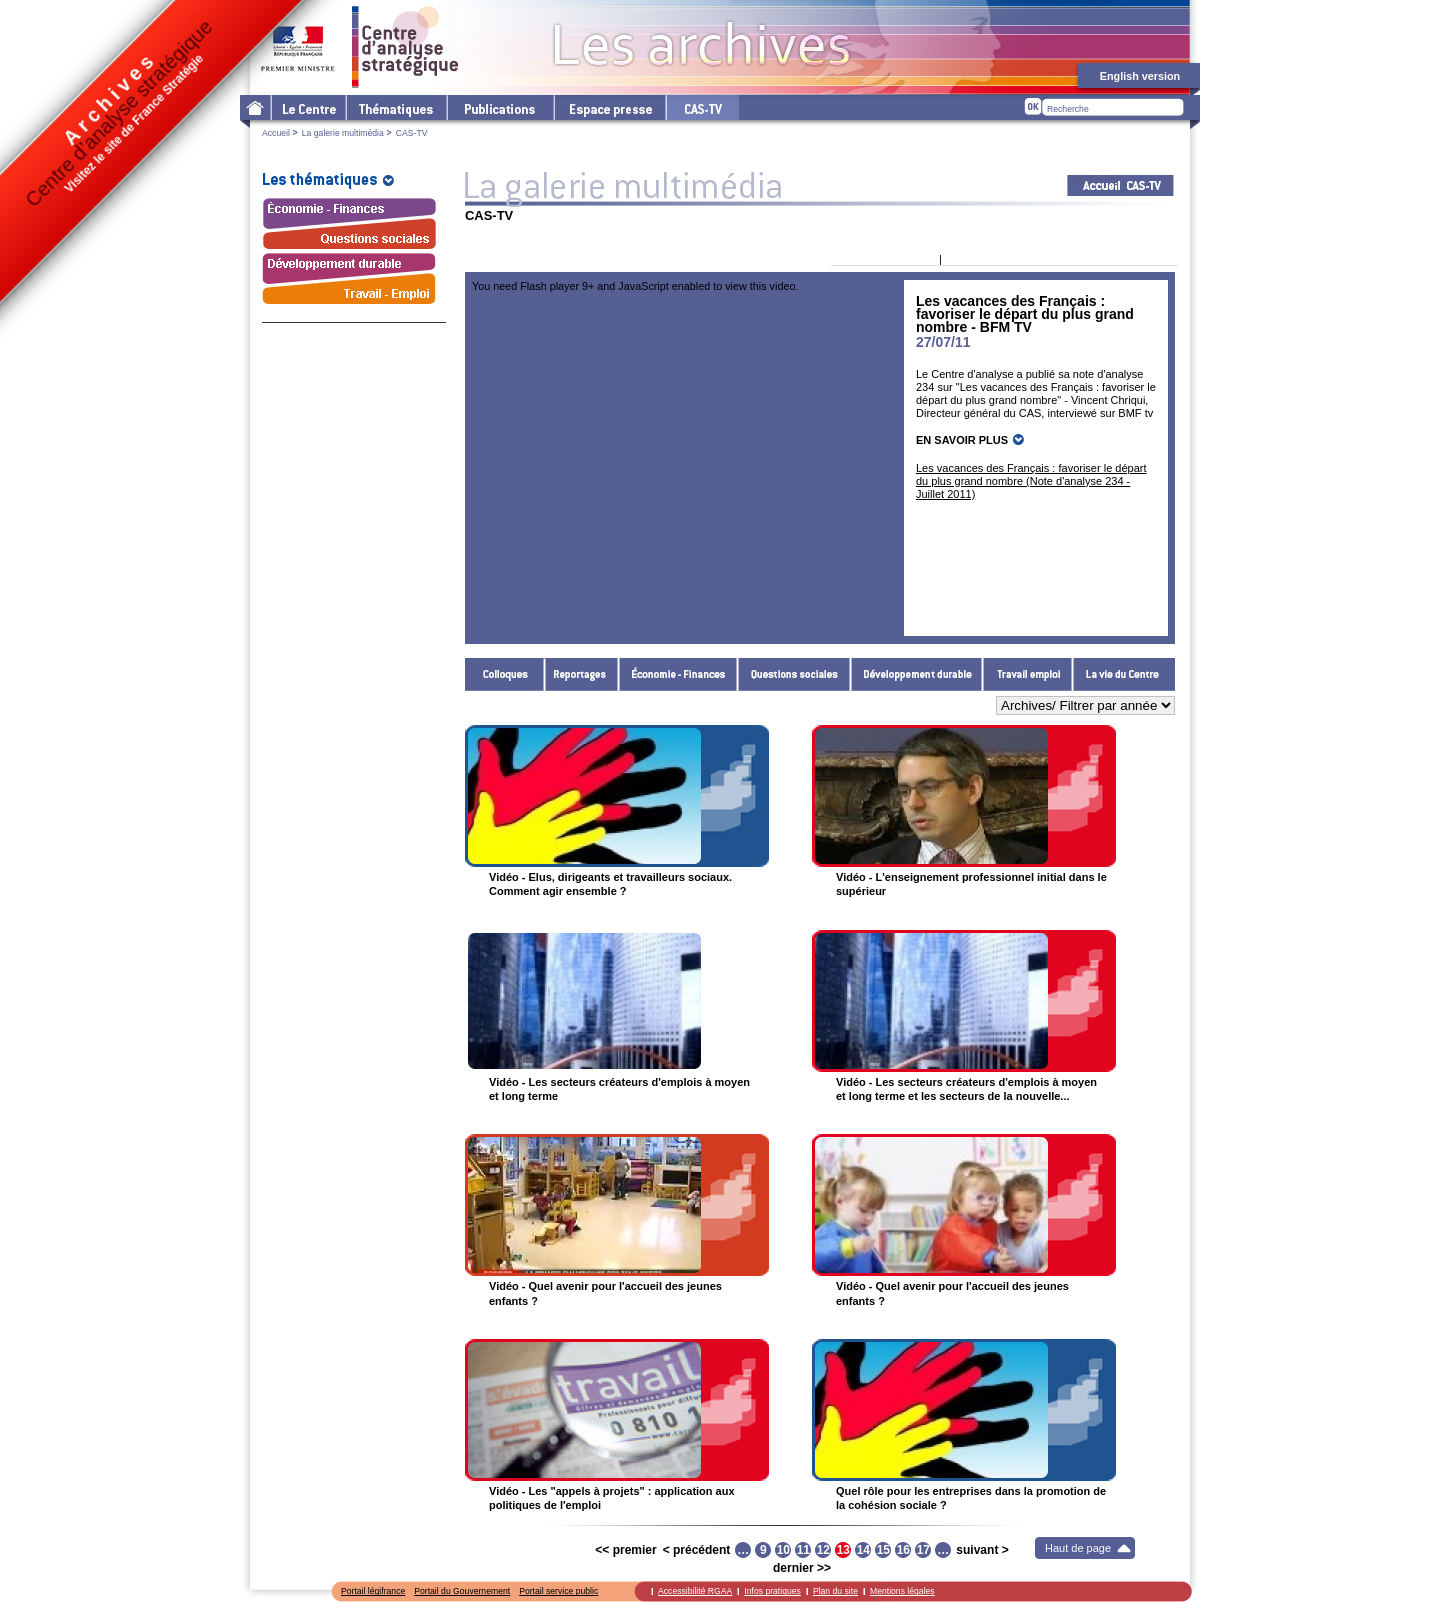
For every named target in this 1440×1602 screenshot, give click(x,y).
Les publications (499, 107)
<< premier (625, 1550)
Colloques (505, 674)
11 (803, 1550)
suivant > (982, 1550)
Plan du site (835, 1591)
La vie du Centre (1124, 674)
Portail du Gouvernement (462, 1591)
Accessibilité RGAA (695, 1591)
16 (903, 1550)
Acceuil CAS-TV (1120, 185)
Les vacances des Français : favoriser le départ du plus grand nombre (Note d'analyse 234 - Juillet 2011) (1031, 481)
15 (883, 1550)
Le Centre (307, 107)
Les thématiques (395, 107)
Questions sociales (794, 674)
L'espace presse (609, 107)
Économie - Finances (678, 674)
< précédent (697, 1550)
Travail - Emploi (1028, 674)
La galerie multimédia (343, 133)
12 (823, 1550)
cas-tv (702, 107)
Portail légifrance (373, 1591)
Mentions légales (902, 1591)
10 (783, 1550)
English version (1140, 76)
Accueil (276, 133)
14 (863, 1550)
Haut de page (1078, 1548)
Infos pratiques (772, 1591)
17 (923, 1550)
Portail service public (558, 1591)
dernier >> (802, 1568)
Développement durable (917, 674)
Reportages (582, 674)
